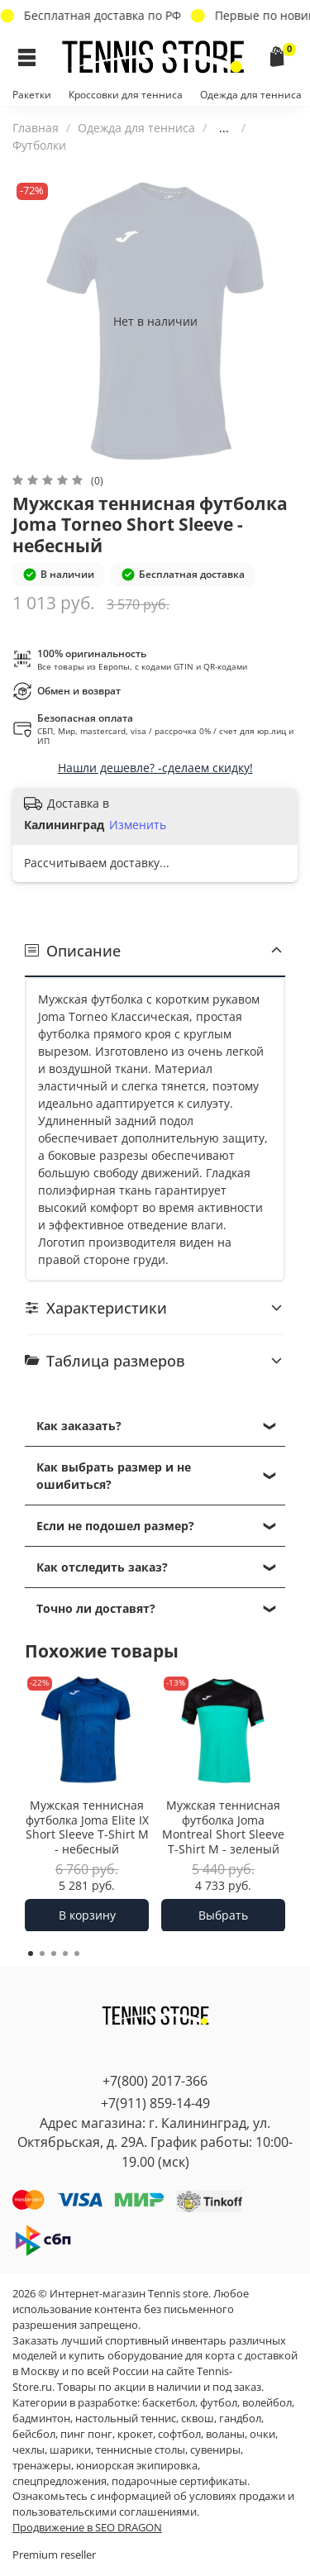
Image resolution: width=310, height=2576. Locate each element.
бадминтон (41, 2418)
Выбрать (223, 1914)
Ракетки (31, 95)
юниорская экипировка (137, 2466)
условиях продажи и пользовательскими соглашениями (153, 2504)
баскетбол (168, 2403)
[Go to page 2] (42, 1953)
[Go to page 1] (30, 1953)
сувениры (215, 2450)
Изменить (137, 825)
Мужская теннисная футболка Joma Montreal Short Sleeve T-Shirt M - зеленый (223, 1827)
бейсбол (33, 2434)
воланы (225, 2434)
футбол (218, 2403)
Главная (35, 128)
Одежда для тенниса (251, 95)
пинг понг (86, 2434)
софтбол (179, 2434)
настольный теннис (125, 2418)
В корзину (87, 1914)
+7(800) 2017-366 (155, 2081)
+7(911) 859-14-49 (155, 2103)
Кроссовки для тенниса (126, 95)
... (224, 128)
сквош (197, 2418)
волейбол (267, 2403)
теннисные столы (140, 2450)
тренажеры (41, 2466)
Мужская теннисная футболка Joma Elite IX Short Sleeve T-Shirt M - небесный (87, 1827)
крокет (135, 2434)
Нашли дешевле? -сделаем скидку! (155, 767)
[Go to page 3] (53, 1953)
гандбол (240, 2418)
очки (262, 2434)
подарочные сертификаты (179, 2481)
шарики (70, 2450)
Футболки (39, 145)
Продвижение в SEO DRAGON (87, 2528)
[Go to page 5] (76, 1953)
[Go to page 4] (65, 1953)
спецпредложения (59, 2481)
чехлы (28, 2450)
